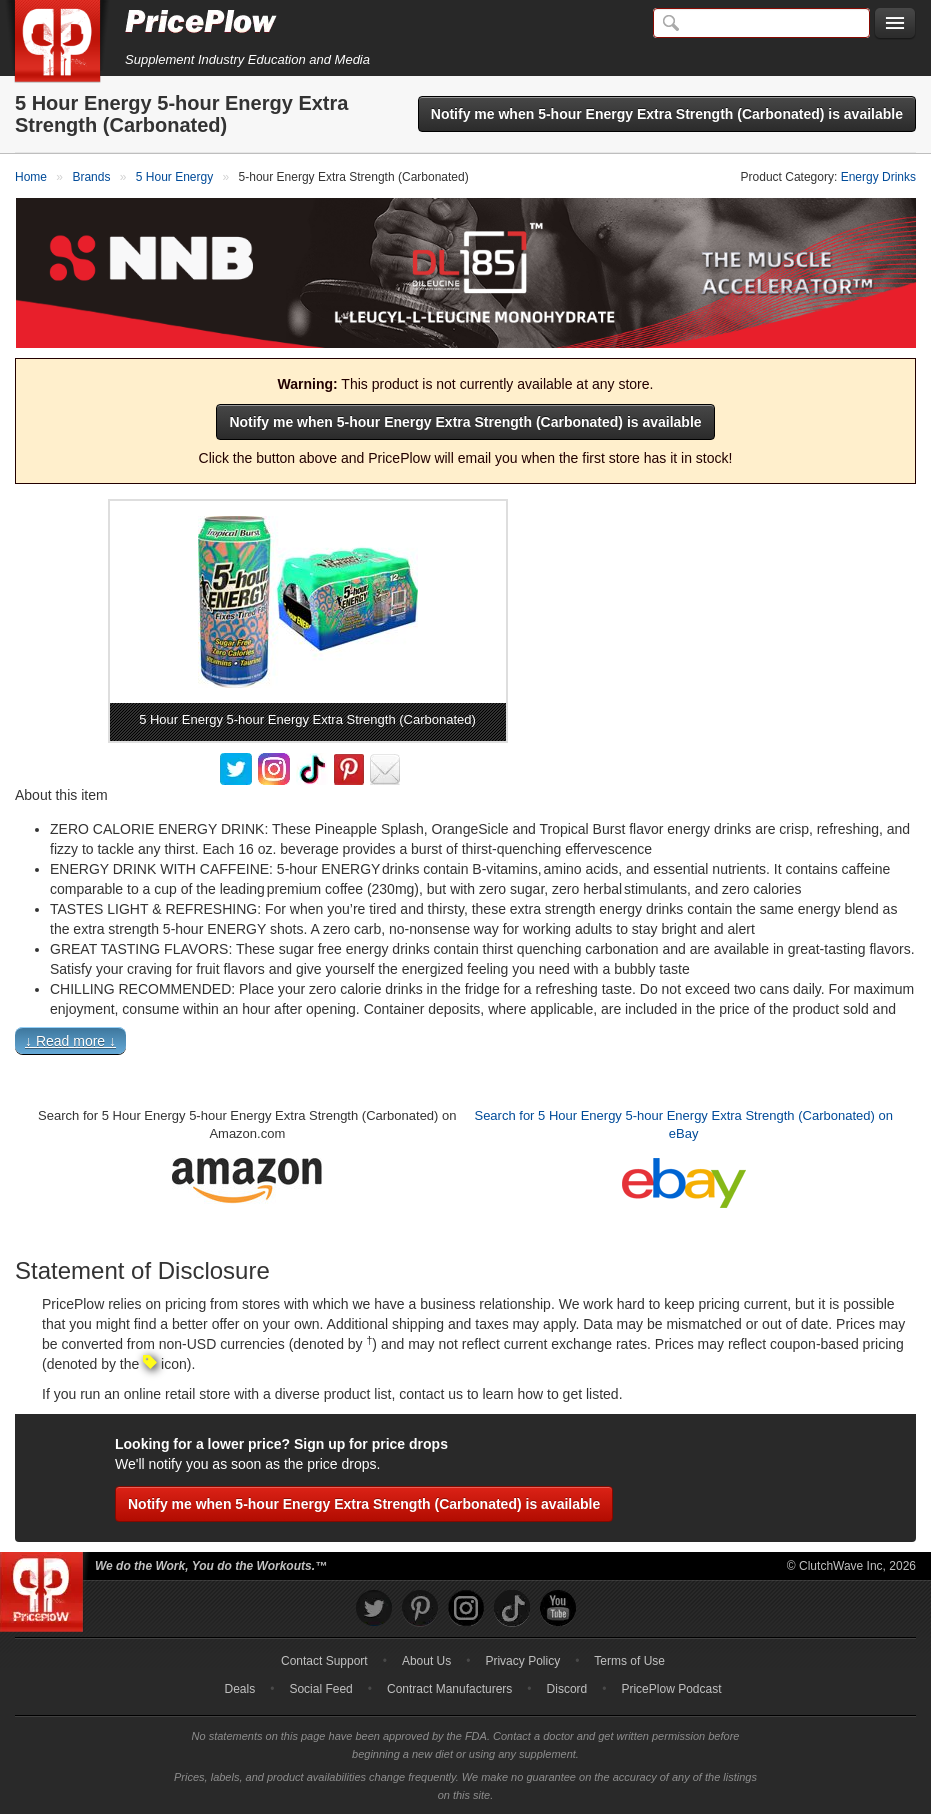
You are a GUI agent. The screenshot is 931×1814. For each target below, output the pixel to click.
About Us (426, 1661)
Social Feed (320, 1689)
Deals (240, 1689)
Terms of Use (629, 1661)
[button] (465, 1044)
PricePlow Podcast (671, 1689)
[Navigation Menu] (895, 24)
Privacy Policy (522, 1661)
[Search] (761, 23)
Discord (567, 1689)
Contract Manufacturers (449, 1689)
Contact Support (324, 1661)
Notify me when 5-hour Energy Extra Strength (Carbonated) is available (667, 114)
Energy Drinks (878, 177)
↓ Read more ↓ (70, 1041)
